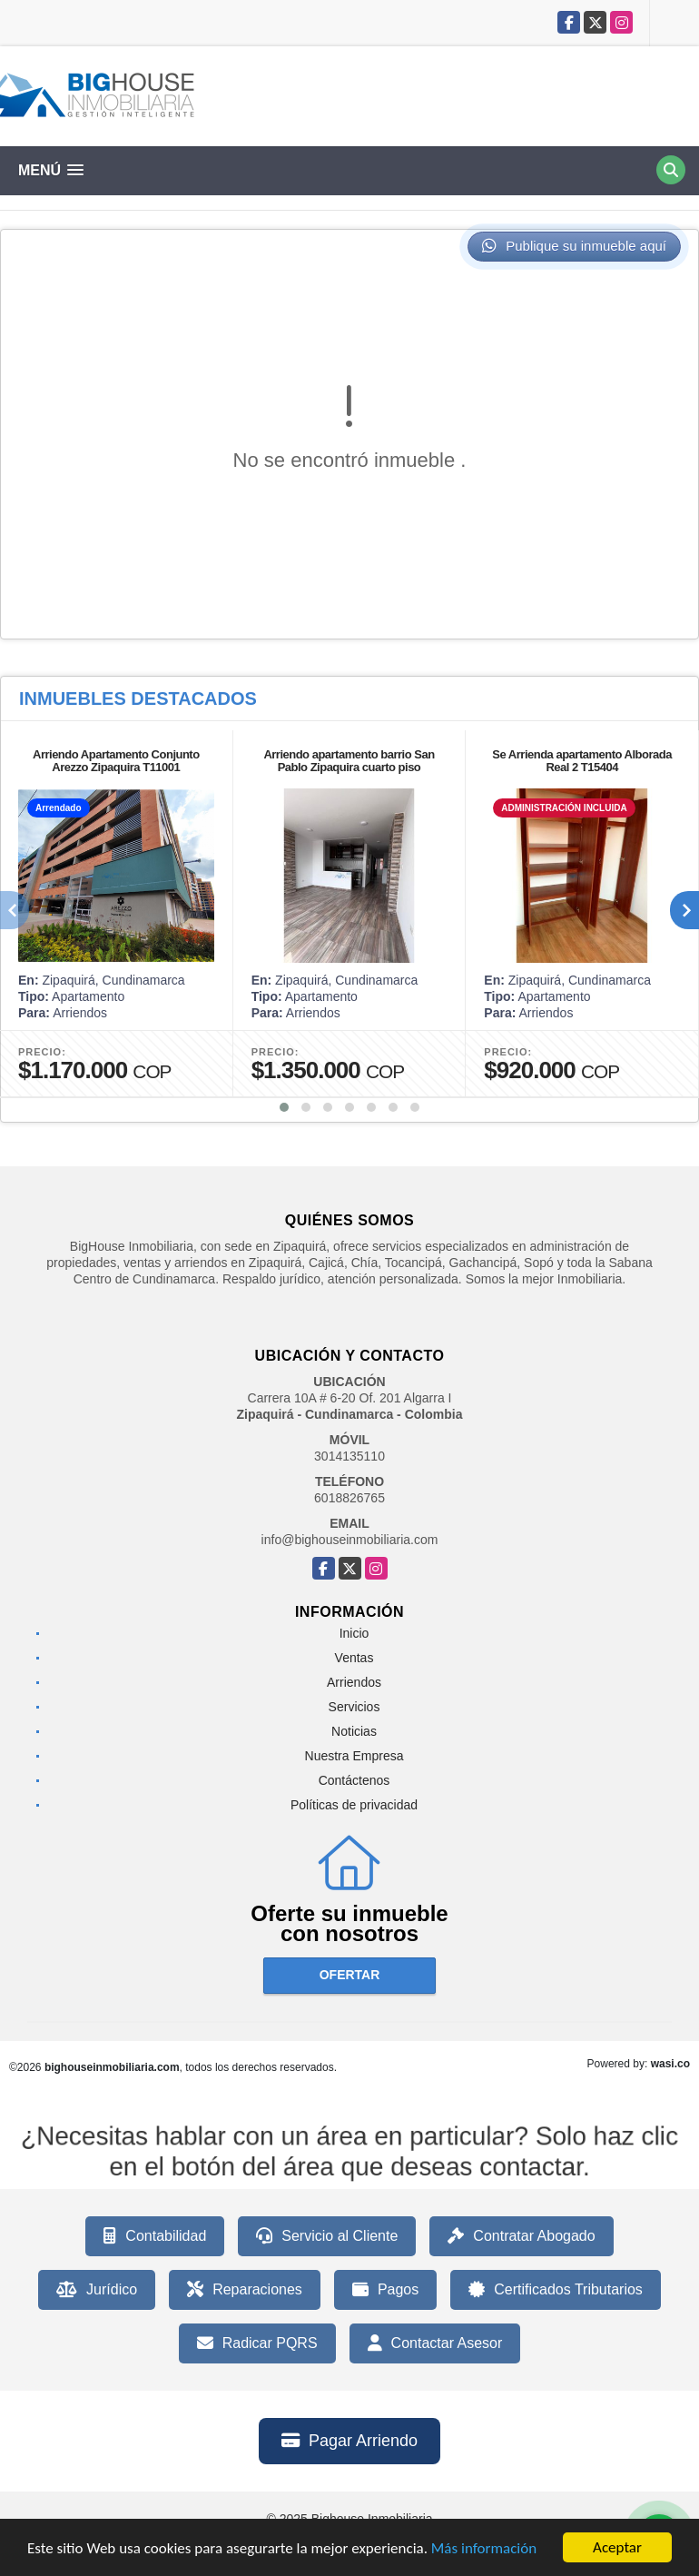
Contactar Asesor (435, 2343)
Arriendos (354, 1682)
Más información (484, 2549)
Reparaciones (244, 2290)
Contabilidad (154, 2236)
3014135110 (349, 1456)
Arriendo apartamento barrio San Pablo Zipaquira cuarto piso (348, 761)
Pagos (385, 2290)
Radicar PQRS (257, 2343)
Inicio (354, 1633)
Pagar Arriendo (349, 2441)
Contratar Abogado (521, 2236)
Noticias (354, 1731)
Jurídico (96, 2290)
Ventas (354, 1657)
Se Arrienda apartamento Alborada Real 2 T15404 (582, 761)
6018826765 (349, 1498)
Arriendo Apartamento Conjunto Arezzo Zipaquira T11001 (116, 761)
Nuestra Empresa (354, 1756)
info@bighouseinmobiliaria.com (349, 1539)
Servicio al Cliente (327, 2236)
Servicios (354, 1706)
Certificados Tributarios (555, 2290)
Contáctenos (354, 1780)
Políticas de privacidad (354, 1805)
